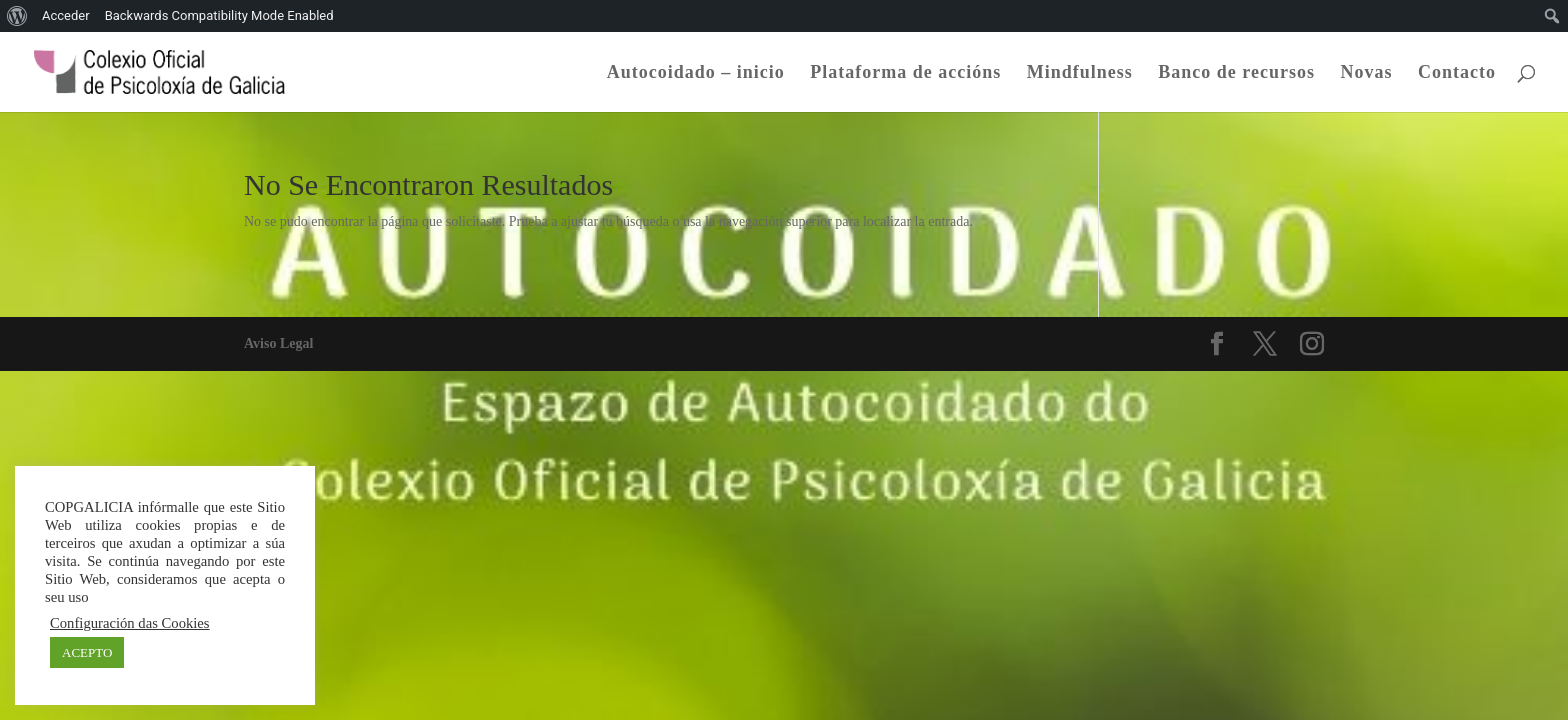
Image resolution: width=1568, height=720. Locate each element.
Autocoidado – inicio (696, 73)
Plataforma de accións (905, 73)
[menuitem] (17, 16)
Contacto (1457, 73)
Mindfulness (1080, 73)
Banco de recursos (1236, 73)
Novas (1366, 73)
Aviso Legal (278, 343)
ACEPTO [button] (87, 652)
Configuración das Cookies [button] (130, 623)
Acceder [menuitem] (66, 15)
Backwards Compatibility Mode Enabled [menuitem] (219, 15)
